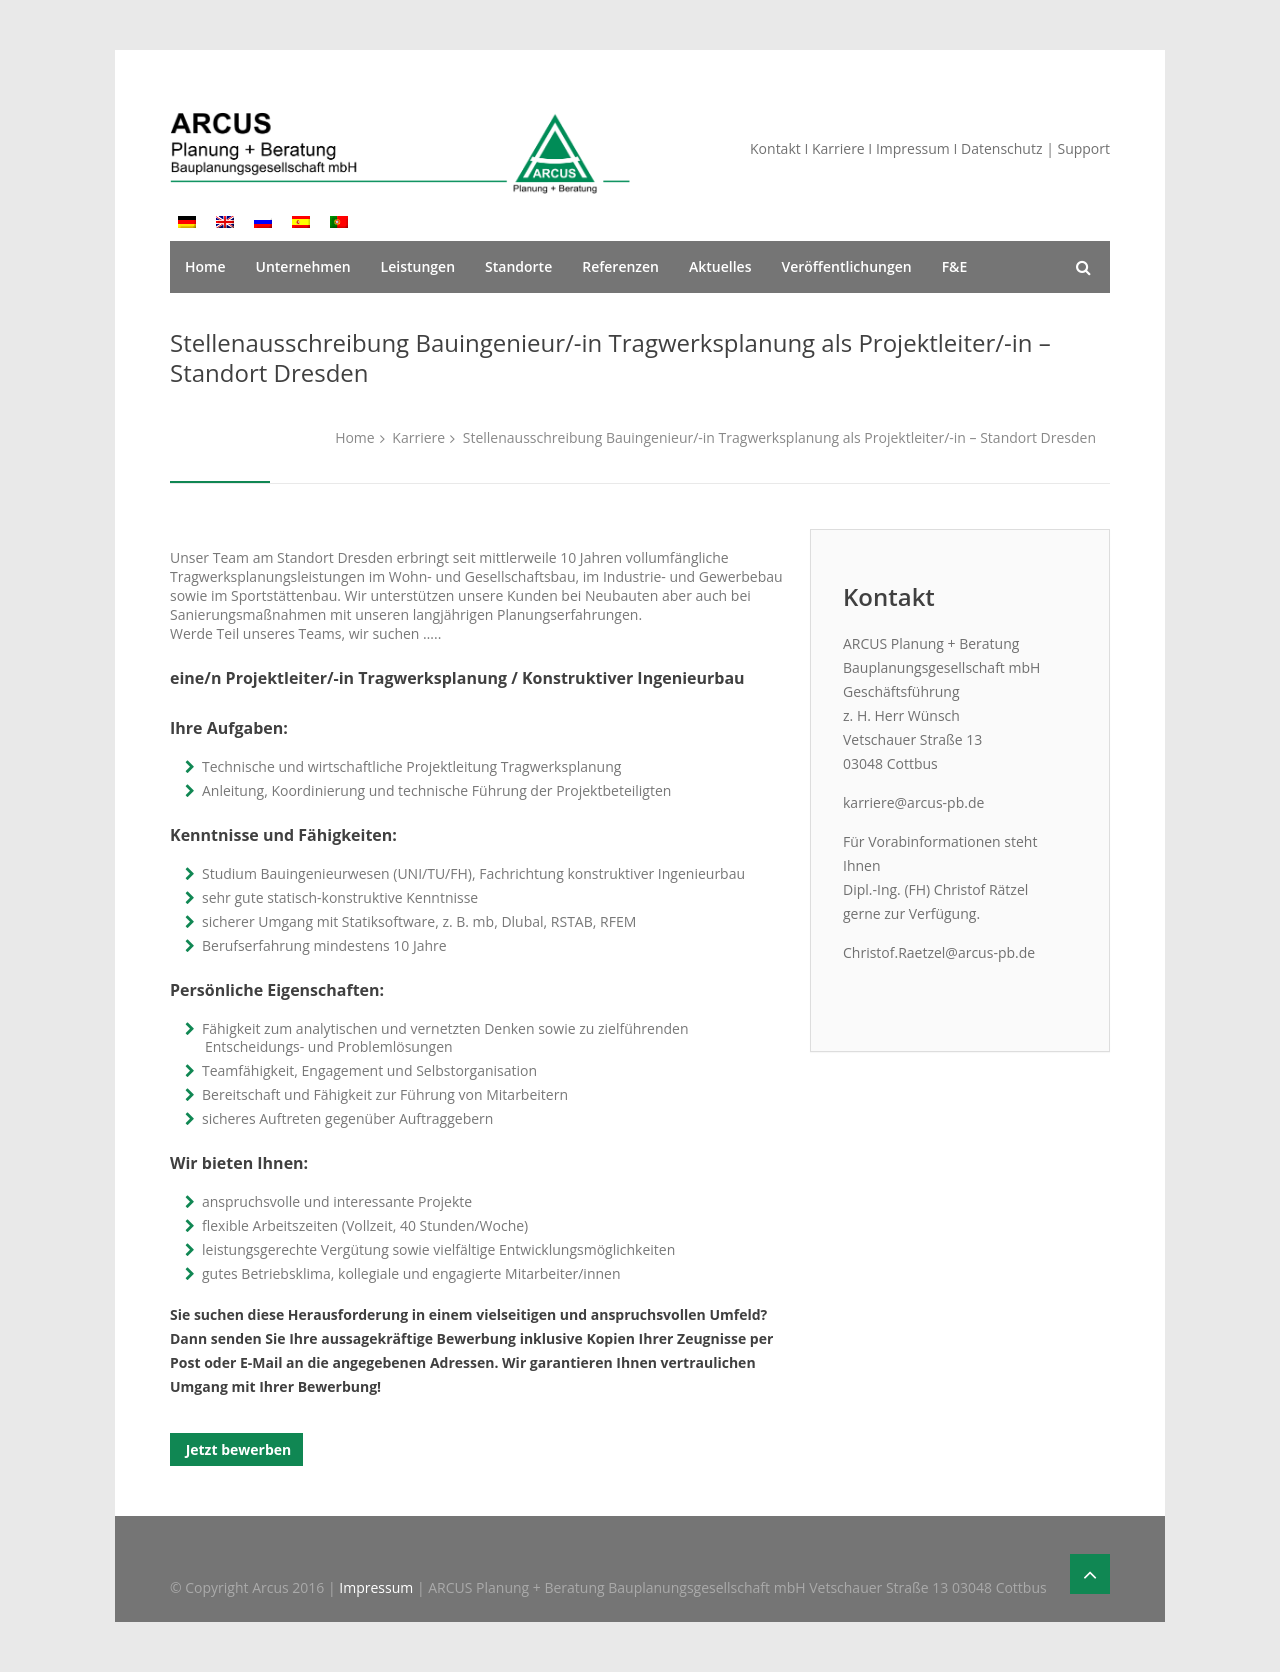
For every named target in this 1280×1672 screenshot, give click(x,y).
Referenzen (620, 266)
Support (1083, 148)
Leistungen (418, 266)
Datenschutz (1001, 148)
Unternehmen (303, 266)
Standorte (518, 266)
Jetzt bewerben (236, 1449)
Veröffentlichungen (846, 266)
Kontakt (775, 148)
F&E (955, 266)
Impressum (913, 148)
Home (205, 266)
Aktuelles (720, 266)
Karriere (838, 148)
